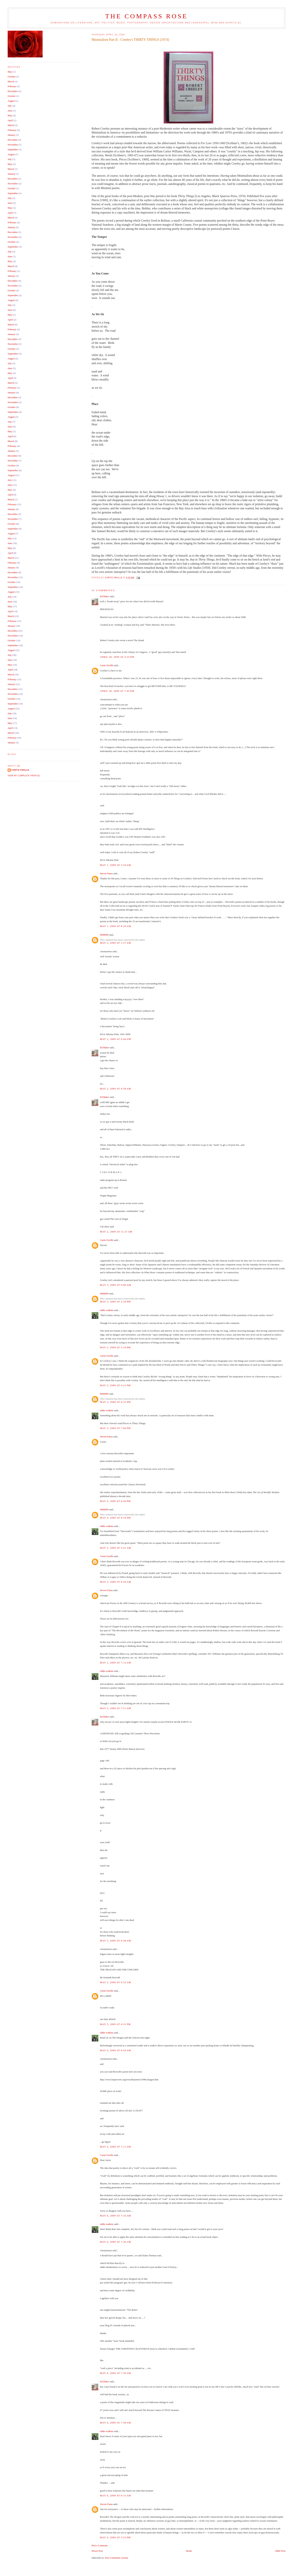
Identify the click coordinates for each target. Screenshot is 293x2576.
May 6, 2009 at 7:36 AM (115, 2241)
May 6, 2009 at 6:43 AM (115, 2050)
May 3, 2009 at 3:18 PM (115, 1347)
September (13, 149)
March (11, 81)
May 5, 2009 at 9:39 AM (115, 1940)
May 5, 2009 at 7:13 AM (115, 1662)
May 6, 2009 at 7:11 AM (115, 2146)
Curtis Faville (106, 665)
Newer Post (97, 2550)
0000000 (104, 934)
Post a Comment (100, 2545)
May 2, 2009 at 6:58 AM (115, 1088)
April (10, 120)
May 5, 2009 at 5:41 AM (115, 1547)
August (11, 100)
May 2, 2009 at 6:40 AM (115, 1039)
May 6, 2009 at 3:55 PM (115, 2537)
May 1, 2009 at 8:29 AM (115, 926)
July (10, 105)
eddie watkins (106, 1310)
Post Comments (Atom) (116, 2557)
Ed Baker (104, 596)
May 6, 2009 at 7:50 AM (115, 2373)
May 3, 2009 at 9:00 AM (115, 1285)
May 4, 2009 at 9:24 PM (115, 1517)
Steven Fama (106, 873)
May (10, 71)
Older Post (280, 2550)
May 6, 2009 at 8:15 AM (115, 2495)
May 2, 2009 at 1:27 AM (115, 942)
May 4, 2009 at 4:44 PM (115, 1501)
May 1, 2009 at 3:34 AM (115, 865)
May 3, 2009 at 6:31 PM (115, 1402)
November (13, 144)
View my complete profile (24, 776)
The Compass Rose (146, 16)
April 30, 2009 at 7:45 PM (117, 691)
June (10, 110)
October (12, 76)
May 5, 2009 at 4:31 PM (115, 2024)
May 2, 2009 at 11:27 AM (116, 1231)
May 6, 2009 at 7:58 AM (115, 2422)
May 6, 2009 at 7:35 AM (115, 2215)
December (13, 91)
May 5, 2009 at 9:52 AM (115, 1982)
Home (189, 2550)
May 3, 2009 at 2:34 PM (115, 1301)
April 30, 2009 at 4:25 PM (117, 656)
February (12, 86)
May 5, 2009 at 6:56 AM (115, 1581)
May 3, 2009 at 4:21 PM (115, 1385)
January (11, 134)
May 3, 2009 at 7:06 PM (115, 1428)
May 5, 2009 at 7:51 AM (115, 1708)
